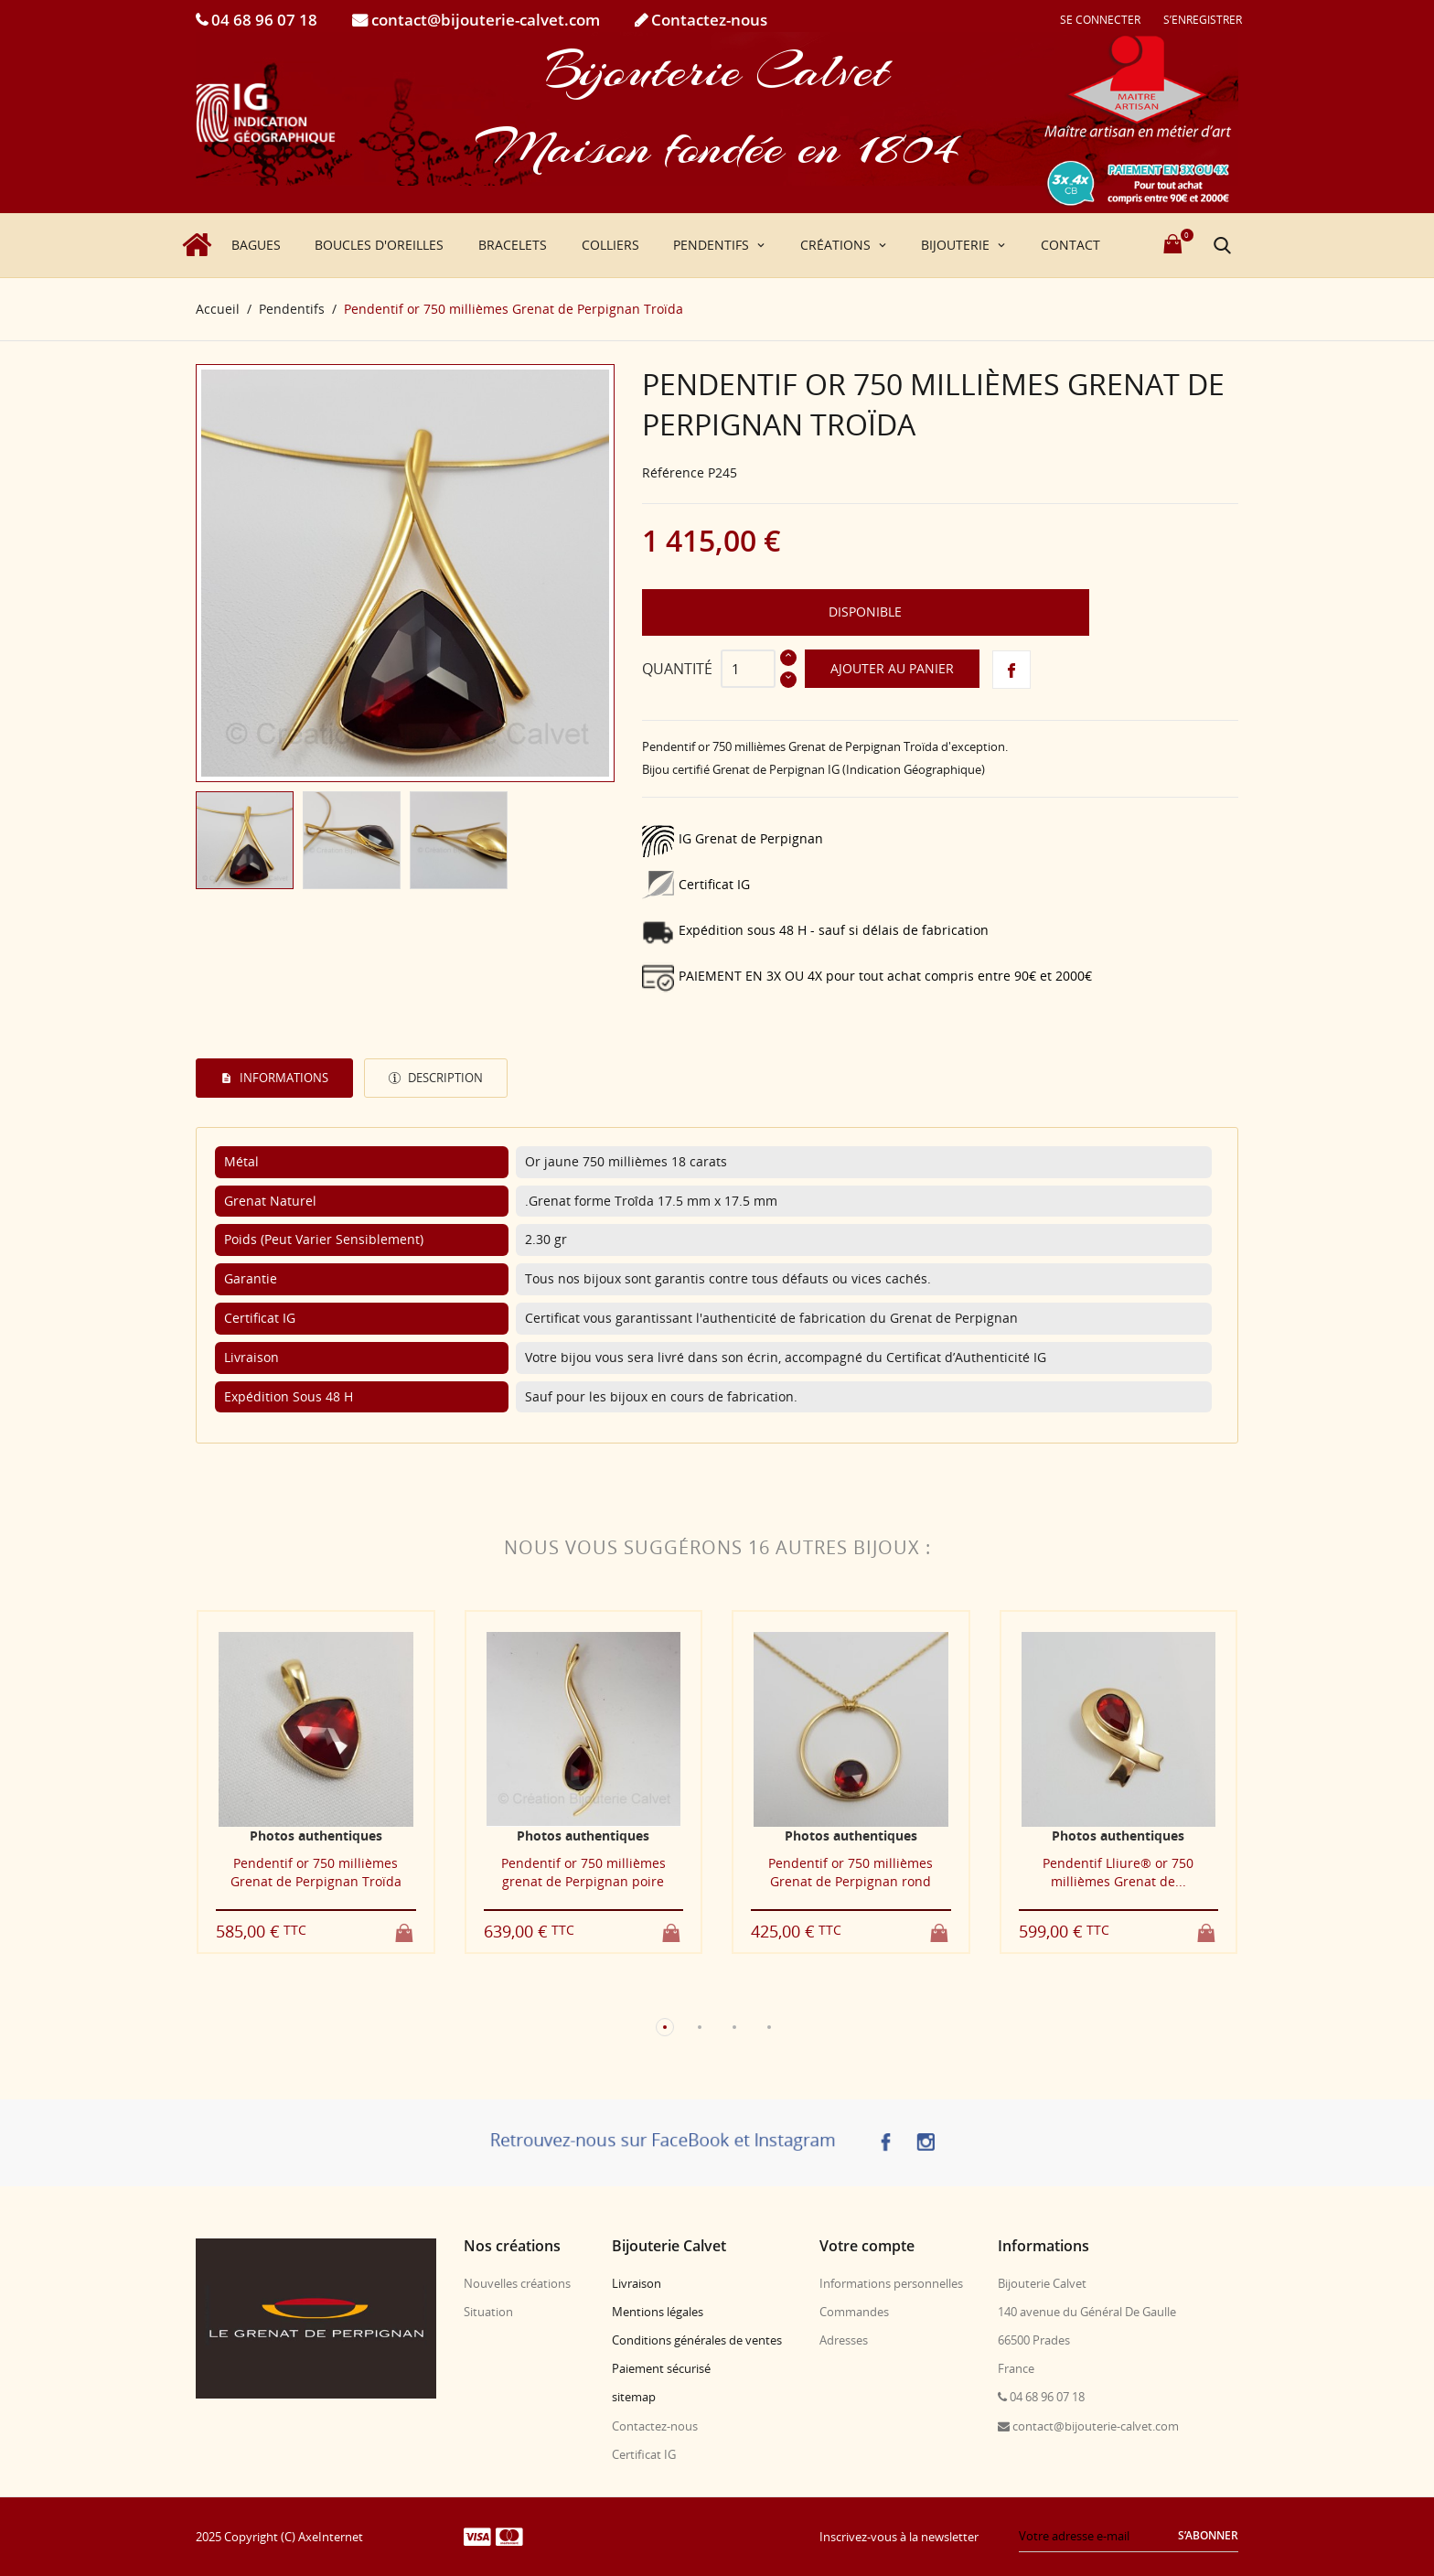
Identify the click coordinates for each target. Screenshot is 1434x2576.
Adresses (843, 2340)
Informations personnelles (891, 2283)
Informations (282, 1077)
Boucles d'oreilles (379, 244)
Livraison (636, 2283)
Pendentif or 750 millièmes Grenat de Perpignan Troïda (315, 1872)
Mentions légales (657, 2311)
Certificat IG (644, 2454)
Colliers (610, 244)
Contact (1070, 244)
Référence (673, 472)
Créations (837, 244)
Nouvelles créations (517, 2283)
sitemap (634, 2396)
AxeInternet (330, 2536)
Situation (488, 2311)
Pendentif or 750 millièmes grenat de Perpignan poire (583, 1872)
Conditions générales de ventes (697, 2340)
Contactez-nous (707, 19)
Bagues (256, 244)
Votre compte (867, 2246)
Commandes (854, 2311)
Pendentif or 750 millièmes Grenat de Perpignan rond (850, 1872)
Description (444, 1077)
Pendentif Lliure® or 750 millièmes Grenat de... (1118, 1872)
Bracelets (512, 244)
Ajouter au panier (892, 668)
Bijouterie (957, 244)
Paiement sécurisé (661, 2368)
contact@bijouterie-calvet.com (484, 19)
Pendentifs (713, 244)
